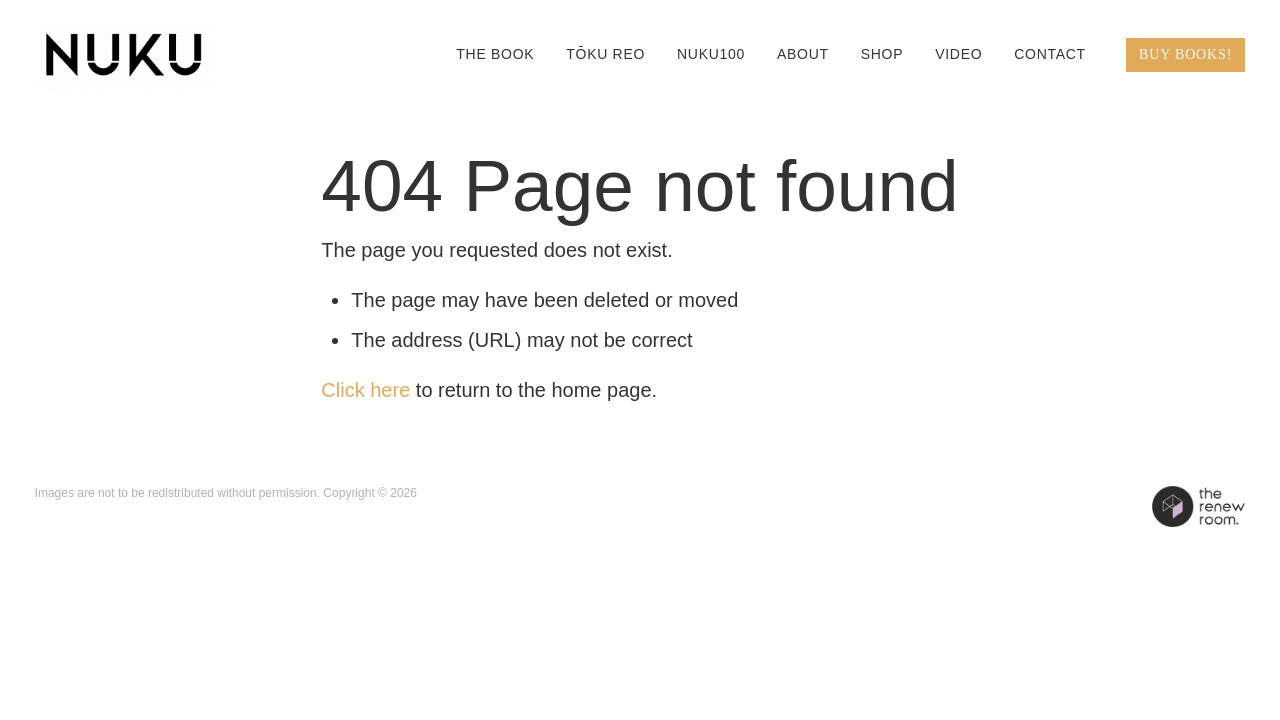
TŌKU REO (605, 54)
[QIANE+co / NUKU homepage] (156, 55)
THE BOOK (495, 54)
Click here (365, 390)
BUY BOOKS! (1185, 54)
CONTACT (1050, 54)
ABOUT (803, 54)
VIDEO (958, 54)
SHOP (882, 54)
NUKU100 (711, 54)
